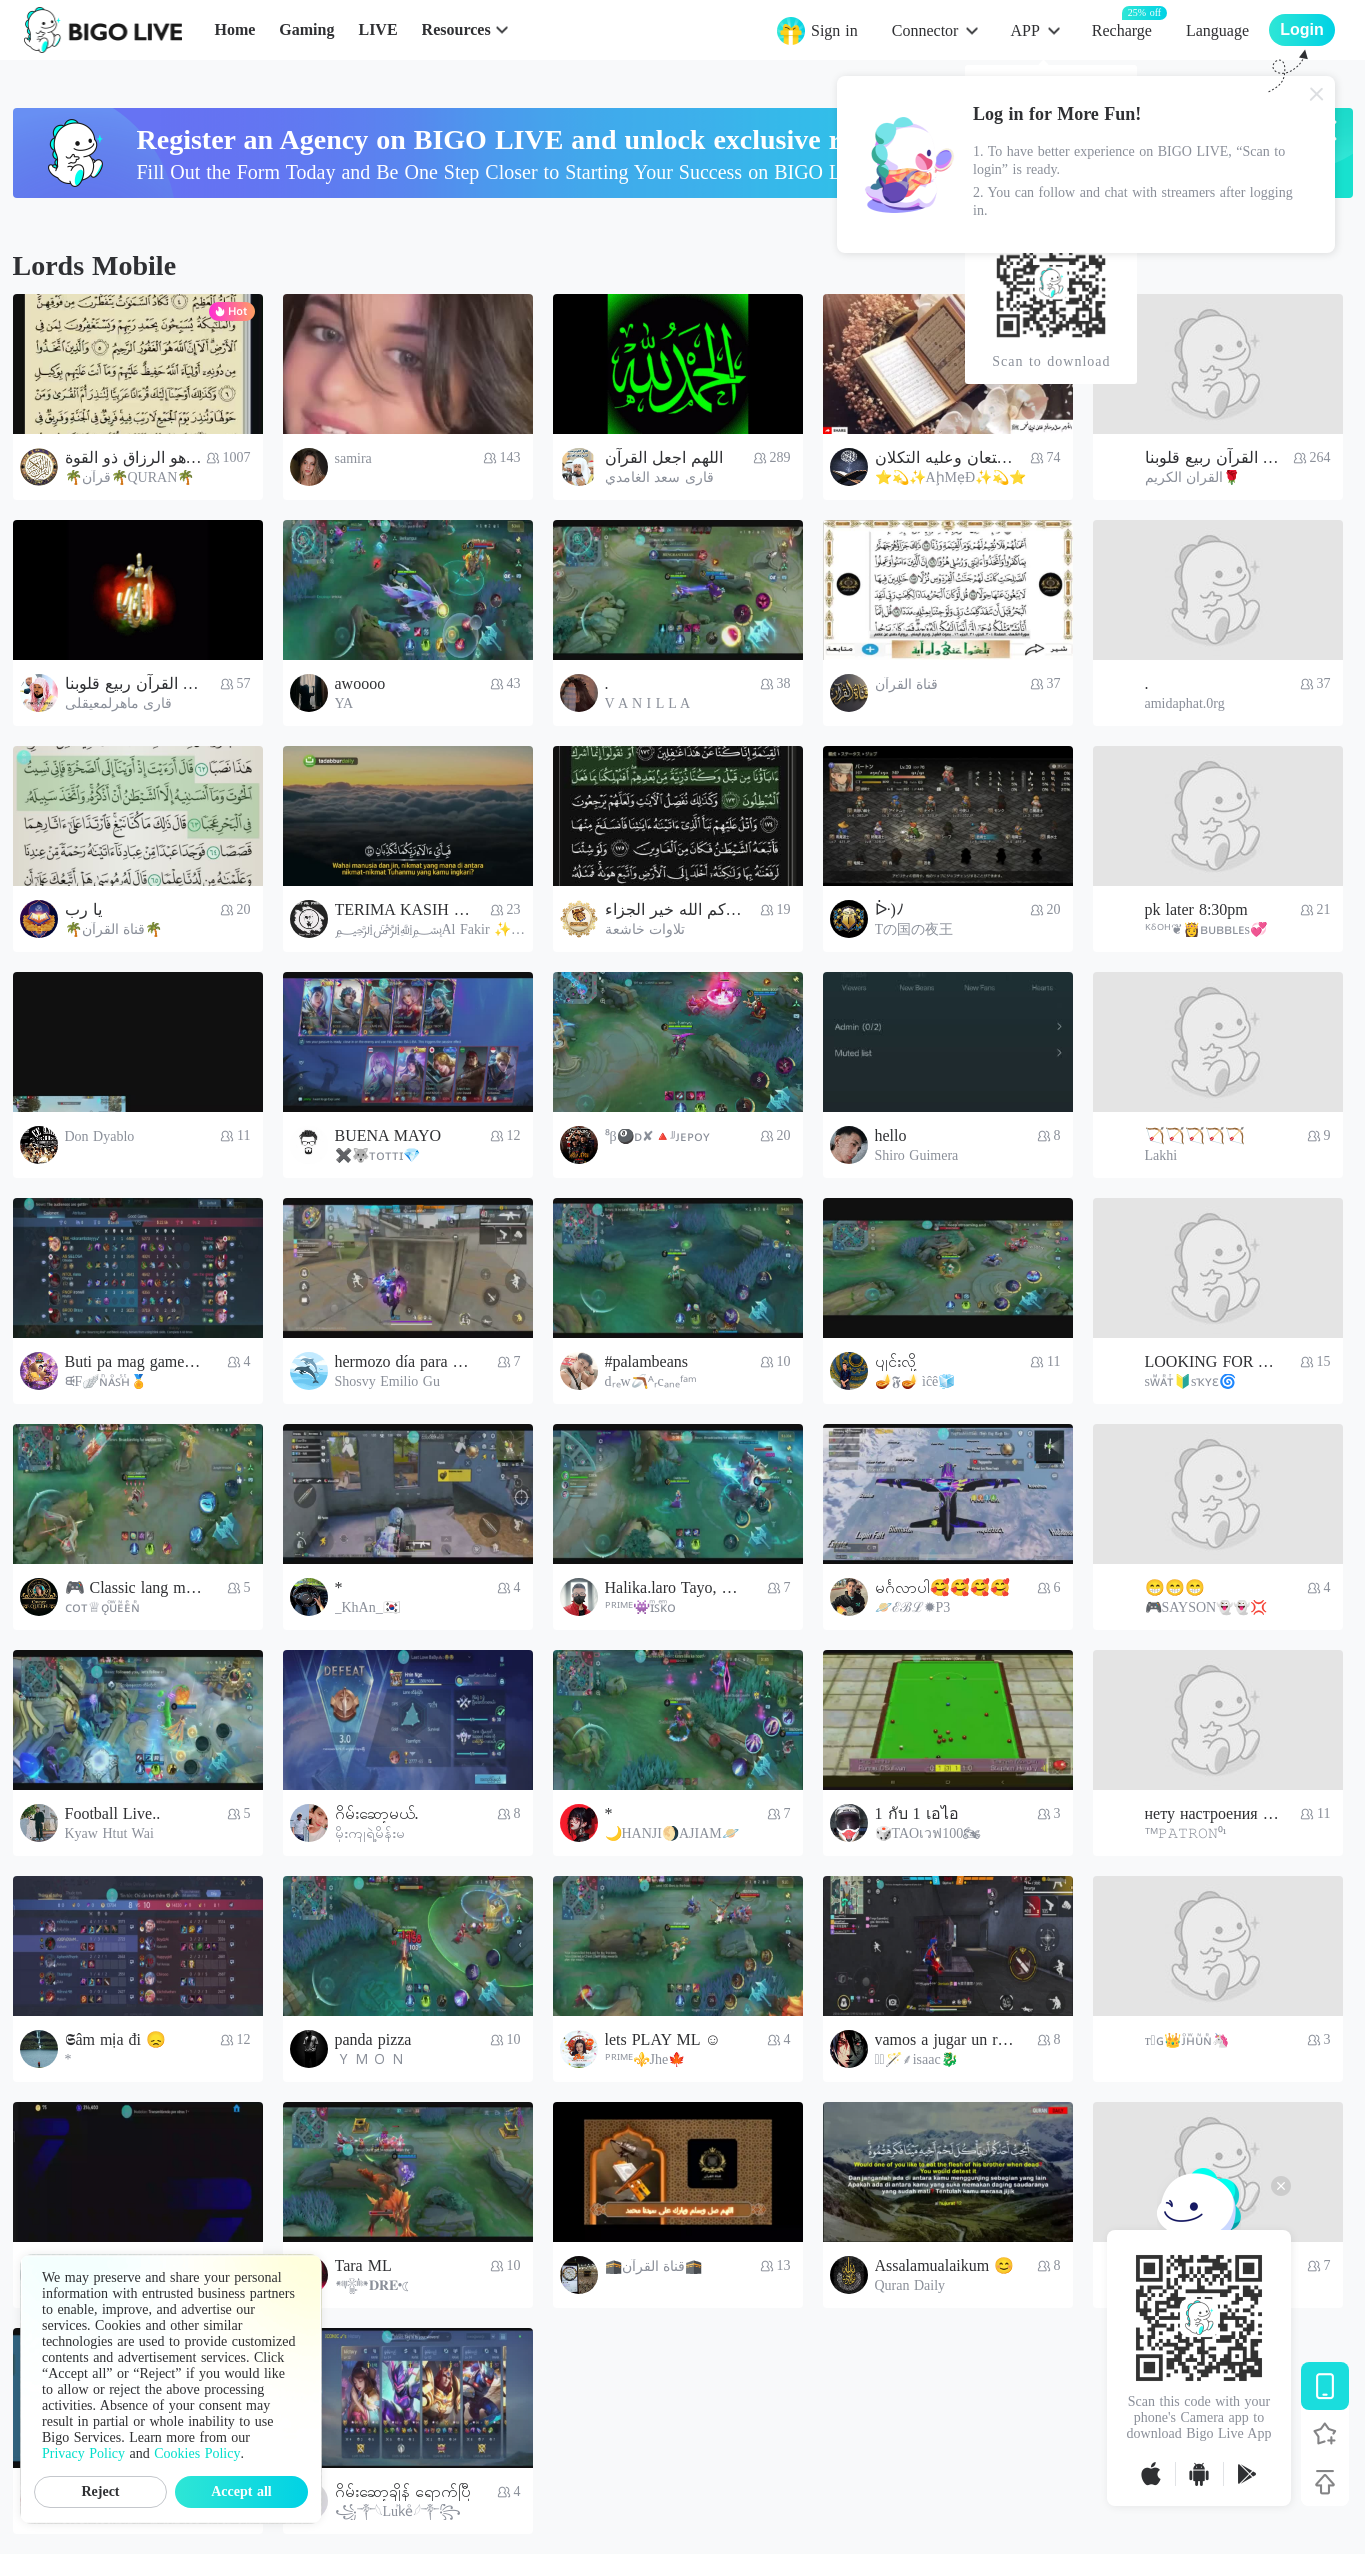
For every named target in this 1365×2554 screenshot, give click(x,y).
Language (1217, 30)
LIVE (377, 29)
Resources (456, 29)
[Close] (1317, 94)
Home (234, 29)
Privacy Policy (83, 2453)
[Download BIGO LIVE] (1325, 2386)
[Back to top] (1325, 2482)
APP (1024, 30)
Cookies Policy (197, 2453)
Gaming (306, 29)
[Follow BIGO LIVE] (1325, 2434)
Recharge (1122, 29)
